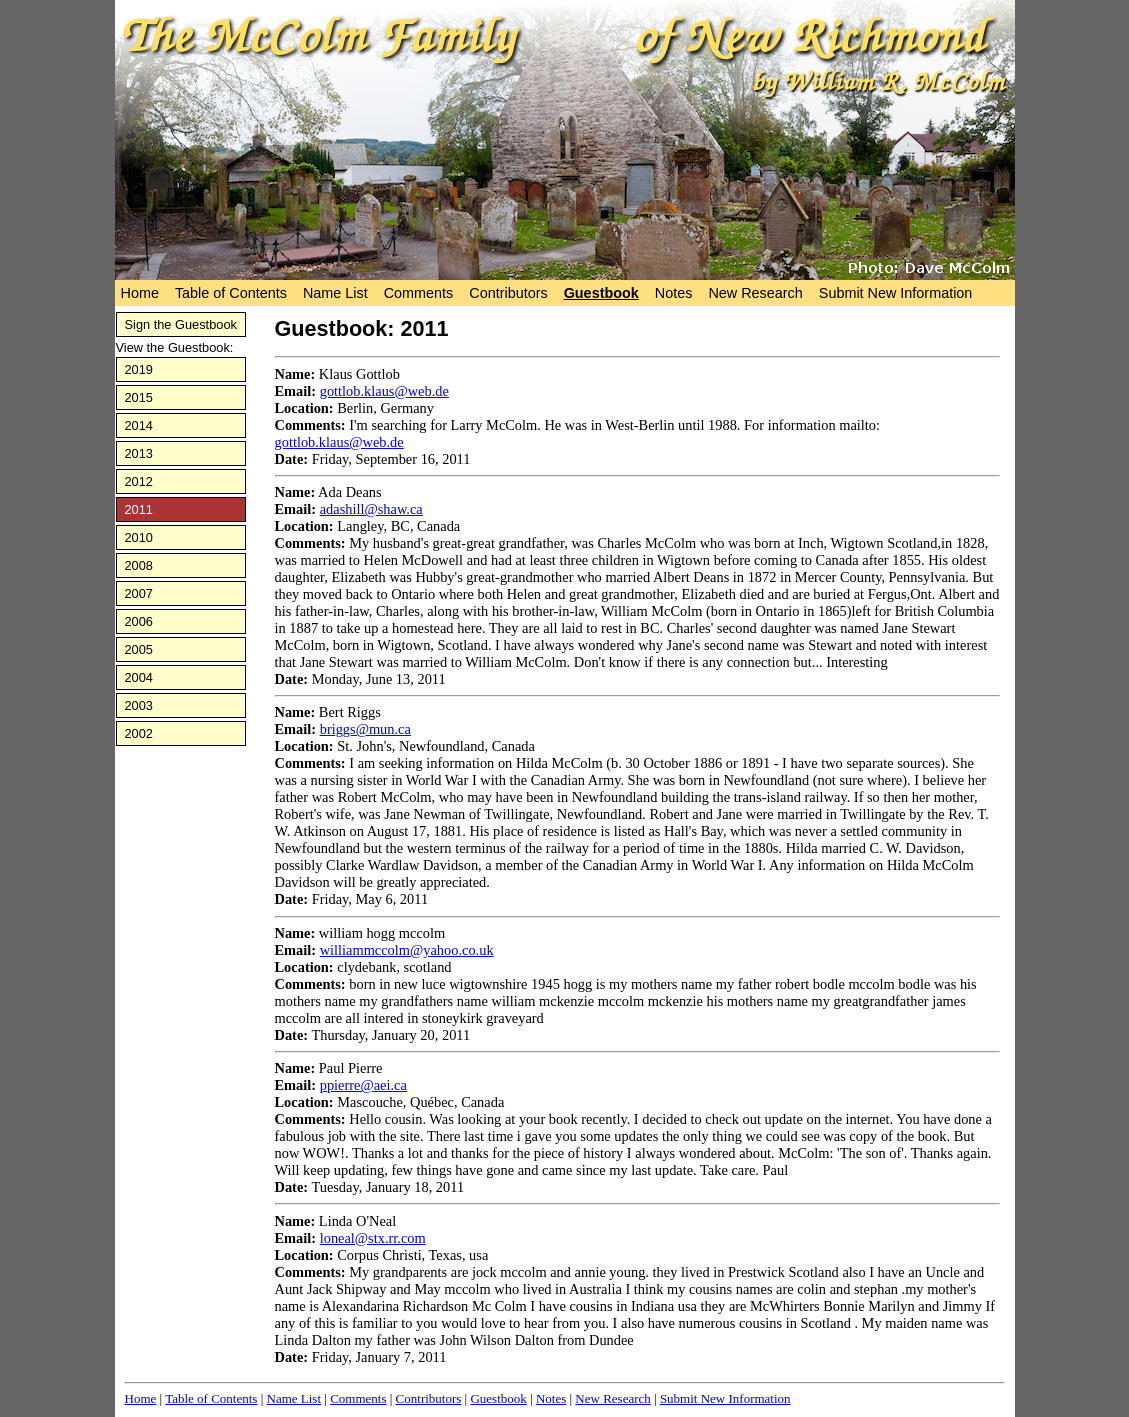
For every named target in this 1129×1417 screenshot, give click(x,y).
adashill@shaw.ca (371, 509)
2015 (139, 397)
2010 (139, 537)
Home (140, 293)
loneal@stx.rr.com (373, 1238)
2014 (139, 425)
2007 (139, 593)
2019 (139, 369)
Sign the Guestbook (181, 324)
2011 (139, 509)
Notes (674, 293)
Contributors (508, 293)
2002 (139, 733)
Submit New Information (896, 293)
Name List (335, 293)
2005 (139, 649)
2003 (139, 705)
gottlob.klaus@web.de (384, 391)
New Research (755, 293)
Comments (419, 293)
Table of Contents (231, 293)
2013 (139, 453)
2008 (139, 565)
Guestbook (601, 293)
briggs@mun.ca (365, 729)
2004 (139, 677)
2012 (139, 481)
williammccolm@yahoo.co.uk (407, 950)
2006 (139, 621)
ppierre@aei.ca (363, 1085)
